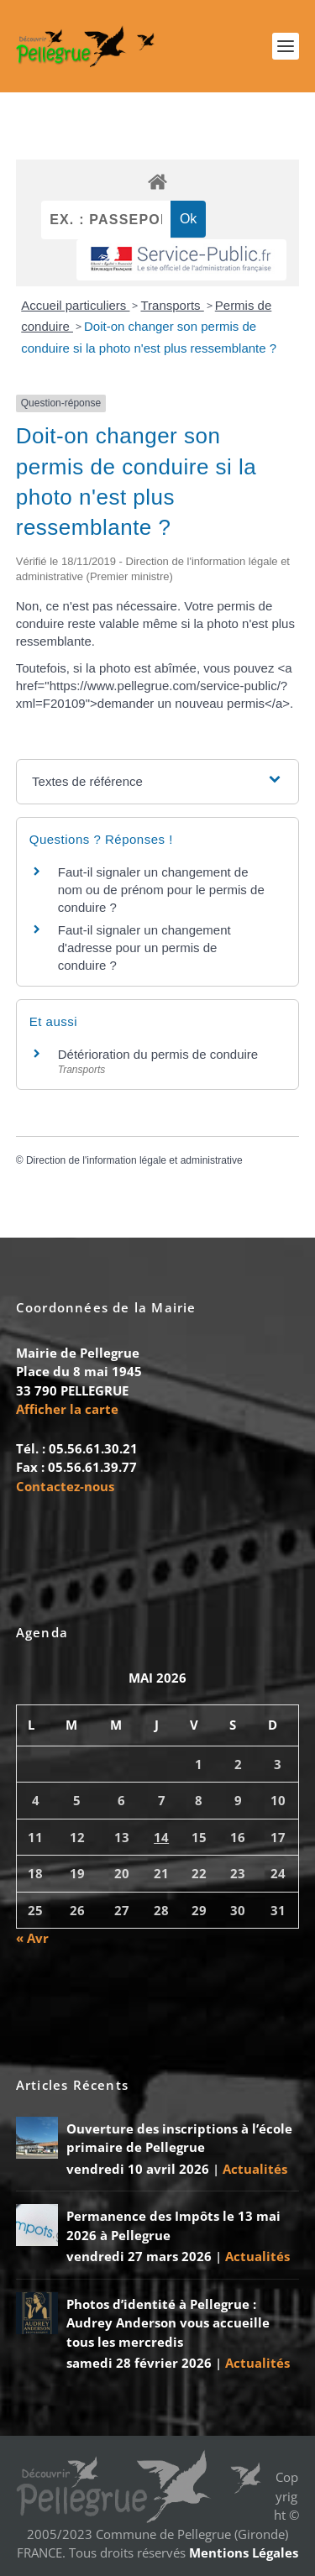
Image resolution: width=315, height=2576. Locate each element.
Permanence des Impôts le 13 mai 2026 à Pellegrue (173, 2225)
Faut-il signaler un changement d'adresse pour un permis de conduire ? (144, 947)
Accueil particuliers (75, 305)
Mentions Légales (243, 2552)
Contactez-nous (65, 1486)
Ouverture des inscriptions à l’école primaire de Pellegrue (179, 2138)
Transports (171, 305)
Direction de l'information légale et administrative (134, 1160)
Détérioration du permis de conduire (158, 1054)
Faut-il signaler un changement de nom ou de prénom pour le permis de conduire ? (161, 889)
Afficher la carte (67, 1409)
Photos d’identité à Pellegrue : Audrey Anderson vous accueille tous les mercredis (168, 2323)
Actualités (255, 2168)
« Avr (32, 1937)
